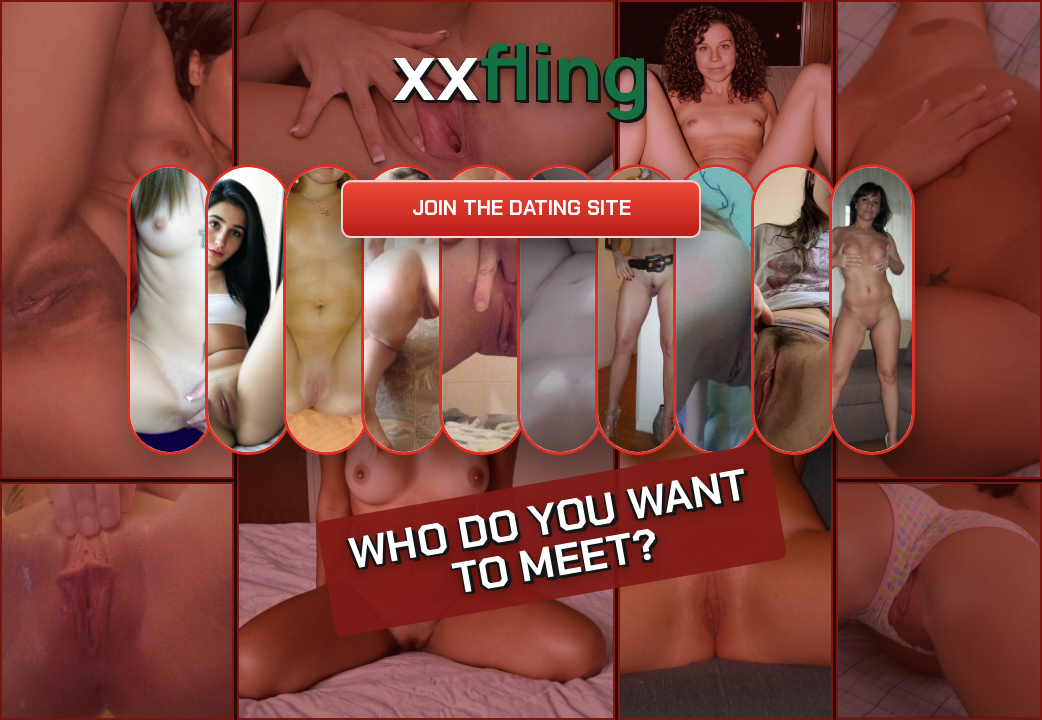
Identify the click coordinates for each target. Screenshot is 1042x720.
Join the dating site (521, 207)
